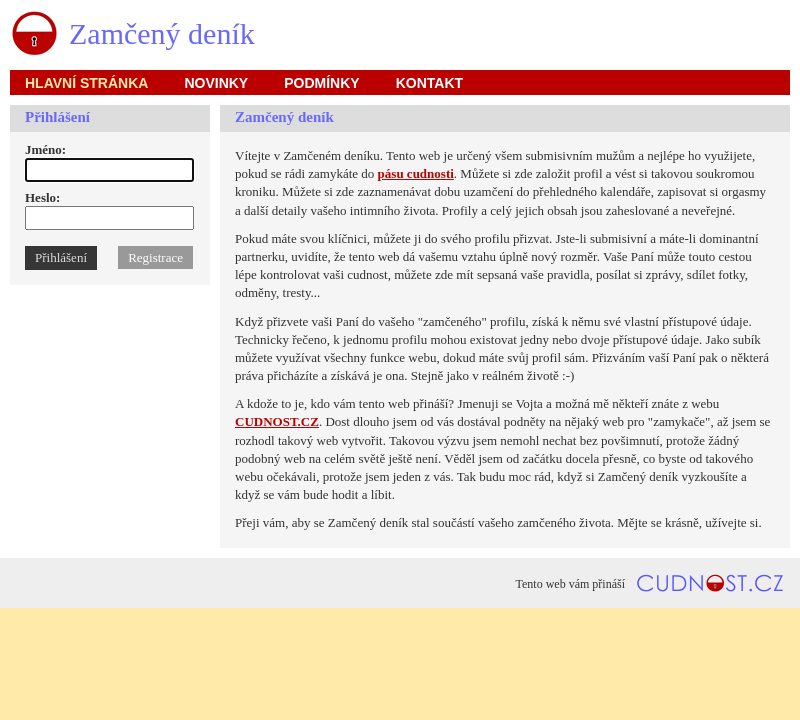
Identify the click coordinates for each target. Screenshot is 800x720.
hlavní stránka (86, 83)
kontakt (429, 83)
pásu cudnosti (416, 173)
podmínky (321, 83)
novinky (216, 83)
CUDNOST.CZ (277, 421)
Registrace (155, 257)
